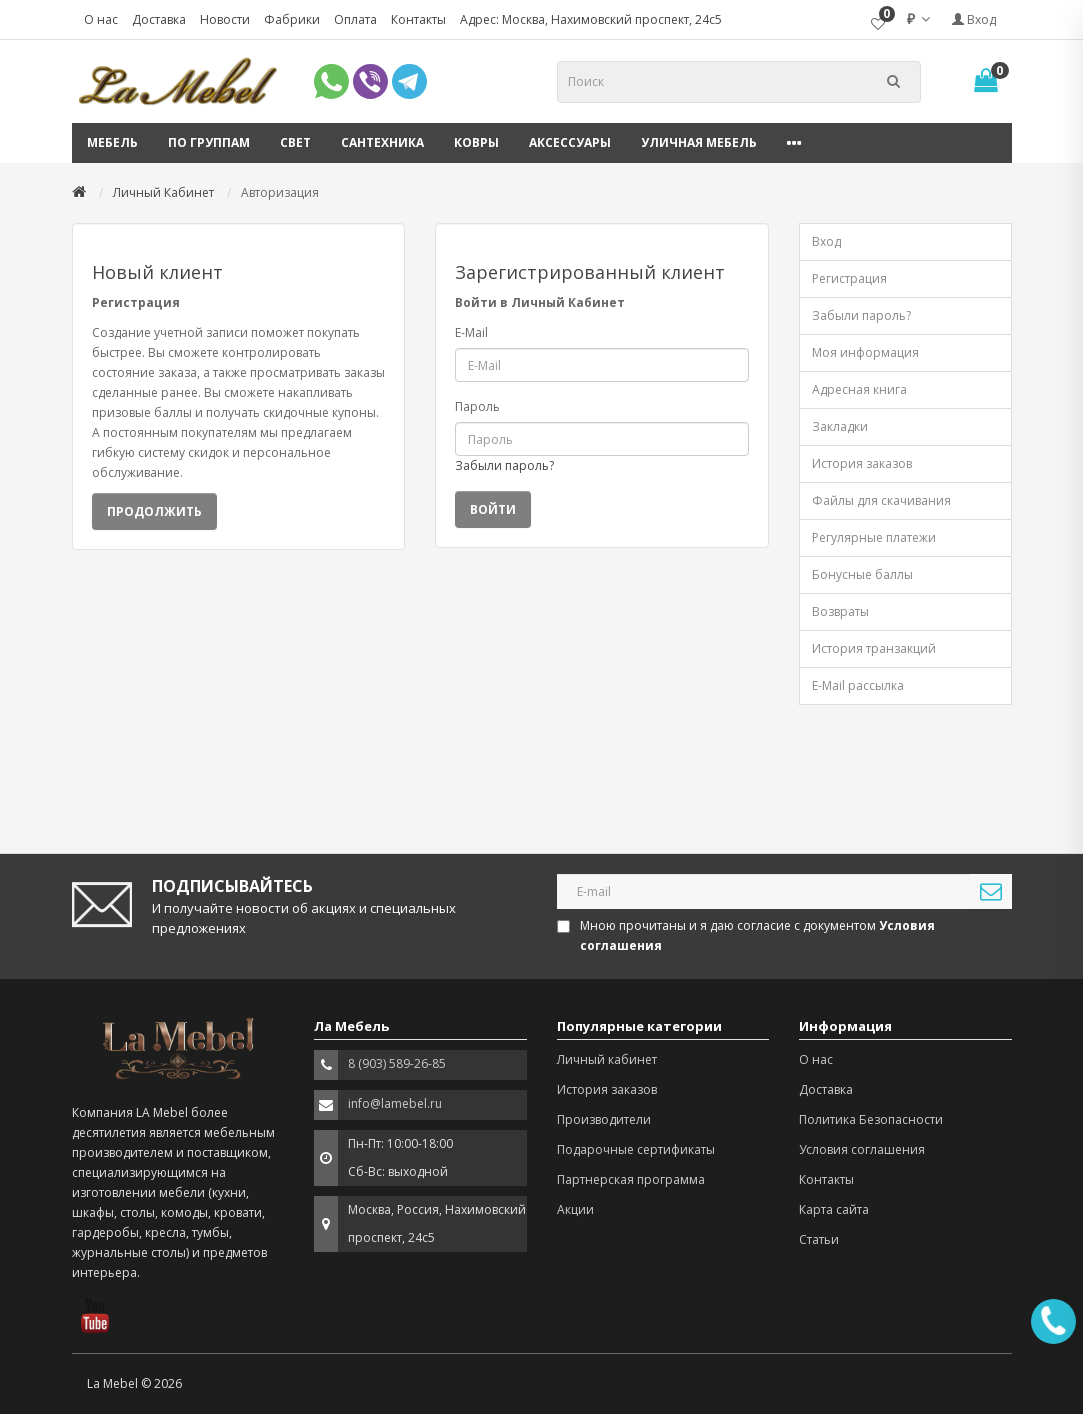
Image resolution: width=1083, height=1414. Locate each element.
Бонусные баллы (862, 574)
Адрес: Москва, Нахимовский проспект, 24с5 (591, 19)
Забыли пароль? (504, 465)
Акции (575, 1209)
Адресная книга (859, 389)
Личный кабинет (607, 1059)
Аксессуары (570, 142)
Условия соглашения (862, 1149)
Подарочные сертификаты (636, 1149)
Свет (295, 142)
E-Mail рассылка (858, 685)
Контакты (418, 19)
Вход (974, 19)
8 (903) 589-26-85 (397, 1063)
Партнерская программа (631, 1179)
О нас (101, 19)
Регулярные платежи (874, 537)
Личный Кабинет (163, 192)
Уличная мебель (699, 142)
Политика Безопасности (871, 1119)
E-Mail (471, 332)
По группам (209, 142)
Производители (604, 1119)
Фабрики (292, 19)
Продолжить (154, 511)
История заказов (862, 463)
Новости (225, 19)
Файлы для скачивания (881, 500)
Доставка (159, 19)
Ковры (476, 142)
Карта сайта (834, 1209)
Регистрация (849, 278)
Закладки (840, 426)
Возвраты (840, 611)
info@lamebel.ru (395, 1103)
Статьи (819, 1239)
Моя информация (865, 352)
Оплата (355, 19)
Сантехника (382, 142)
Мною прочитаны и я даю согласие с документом (747, 935)
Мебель (112, 142)
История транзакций (874, 648)
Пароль (477, 406)
